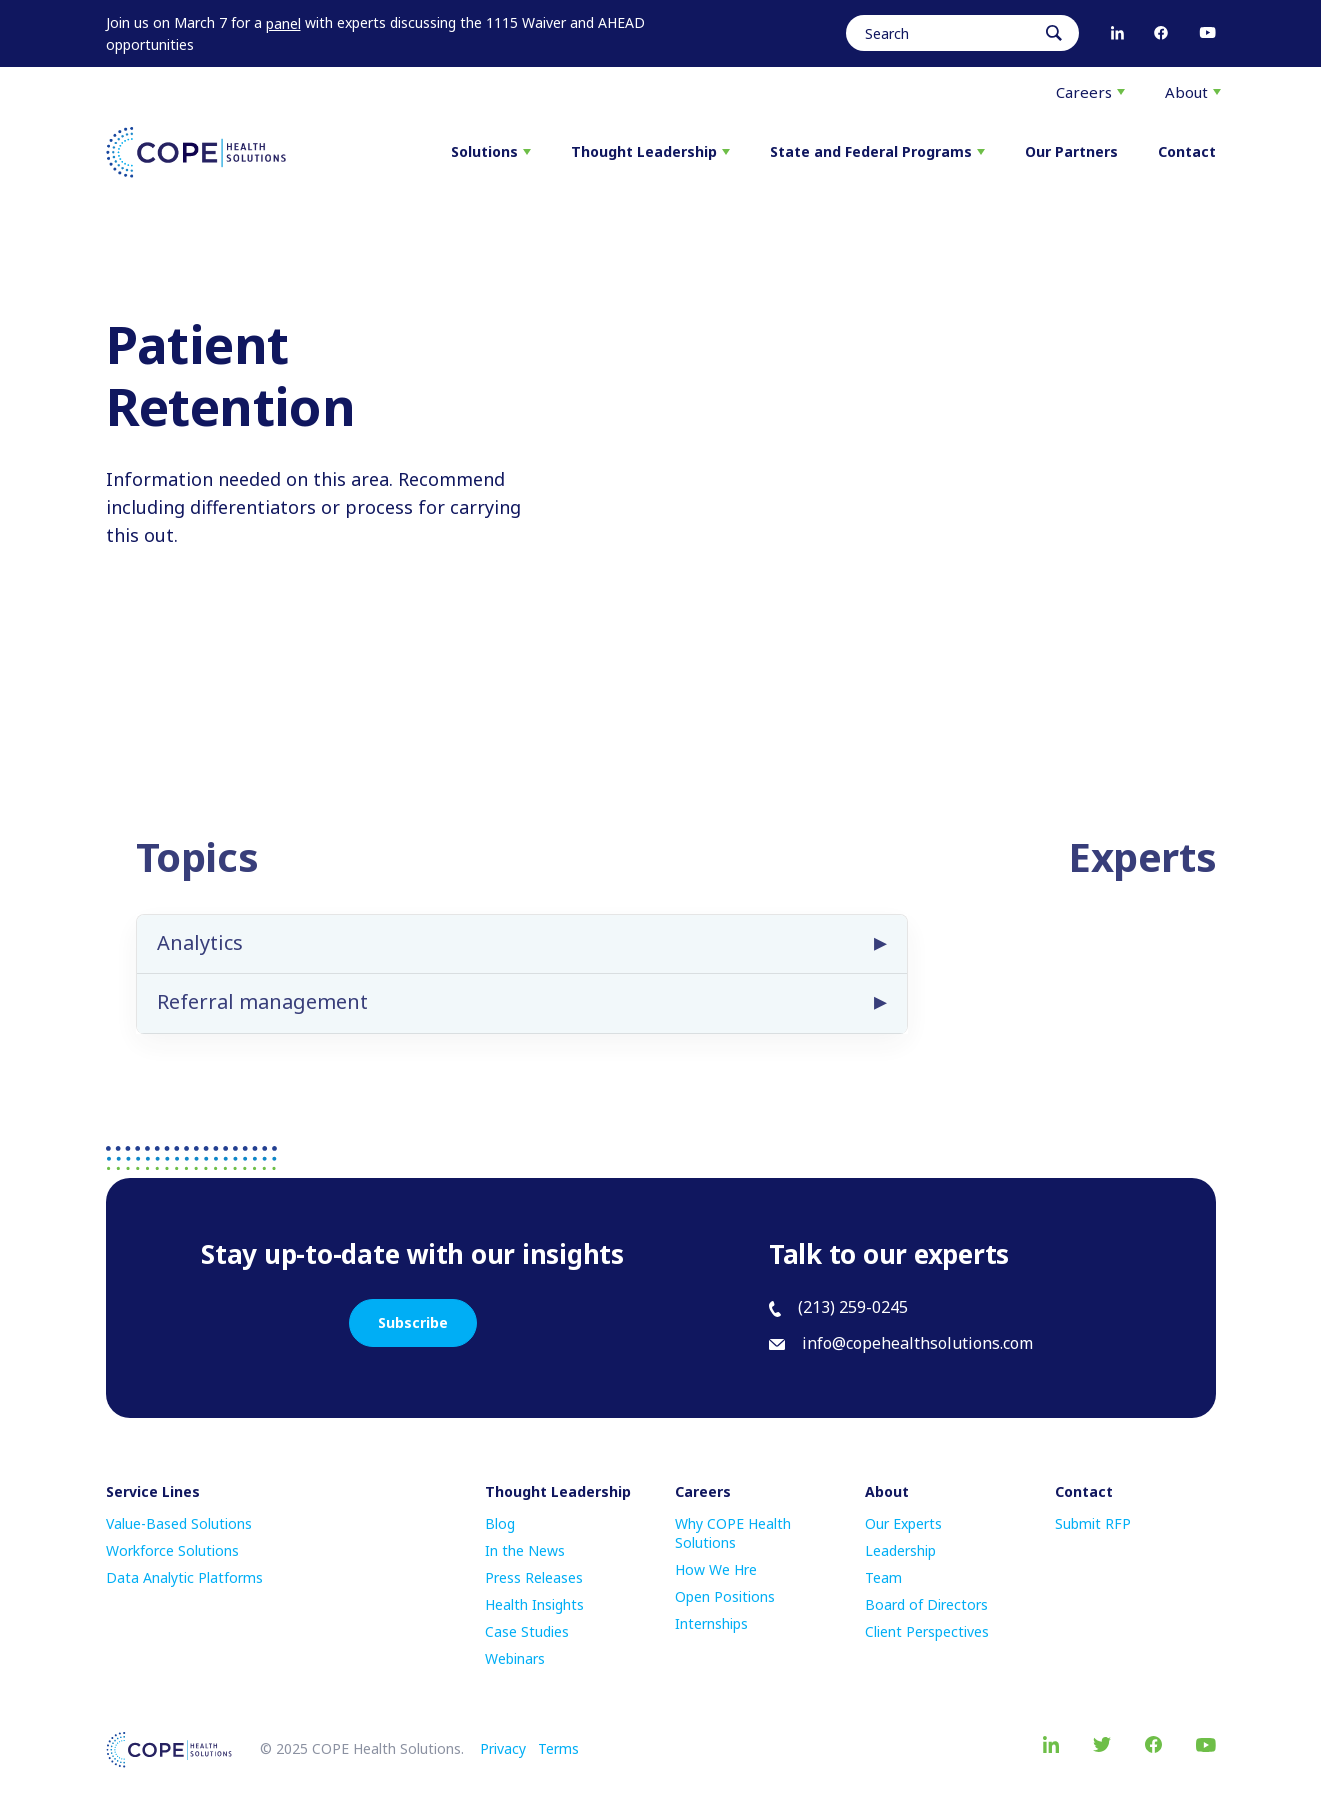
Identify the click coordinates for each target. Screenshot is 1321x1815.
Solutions (491, 151)
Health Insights (534, 1604)
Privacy (503, 1748)
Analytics (200, 961)
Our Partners (1071, 151)
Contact (1187, 151)
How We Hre (716, 1569)
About (1193, 92)
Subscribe (413, 1322)
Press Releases (534, 1577)
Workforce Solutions (172, 1550)
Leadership (900, 1550)
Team (883, 1577)
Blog (500, 1523)
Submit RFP (1093, 1523)
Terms (558, 1748)
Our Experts (903, 1523)
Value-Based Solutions (179, 1523)
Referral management (262, 1020)
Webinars (515, 1658)
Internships (711, 1623)
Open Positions (725, 1596)
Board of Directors (926, 1604)
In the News (525, 1550)
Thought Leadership (650, 151)
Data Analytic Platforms (184, 1577)
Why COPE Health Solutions (733, 1533)
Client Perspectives (927, 1631)
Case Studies (527, 1631)
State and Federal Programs (877, 151)
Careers (1090, 92)
